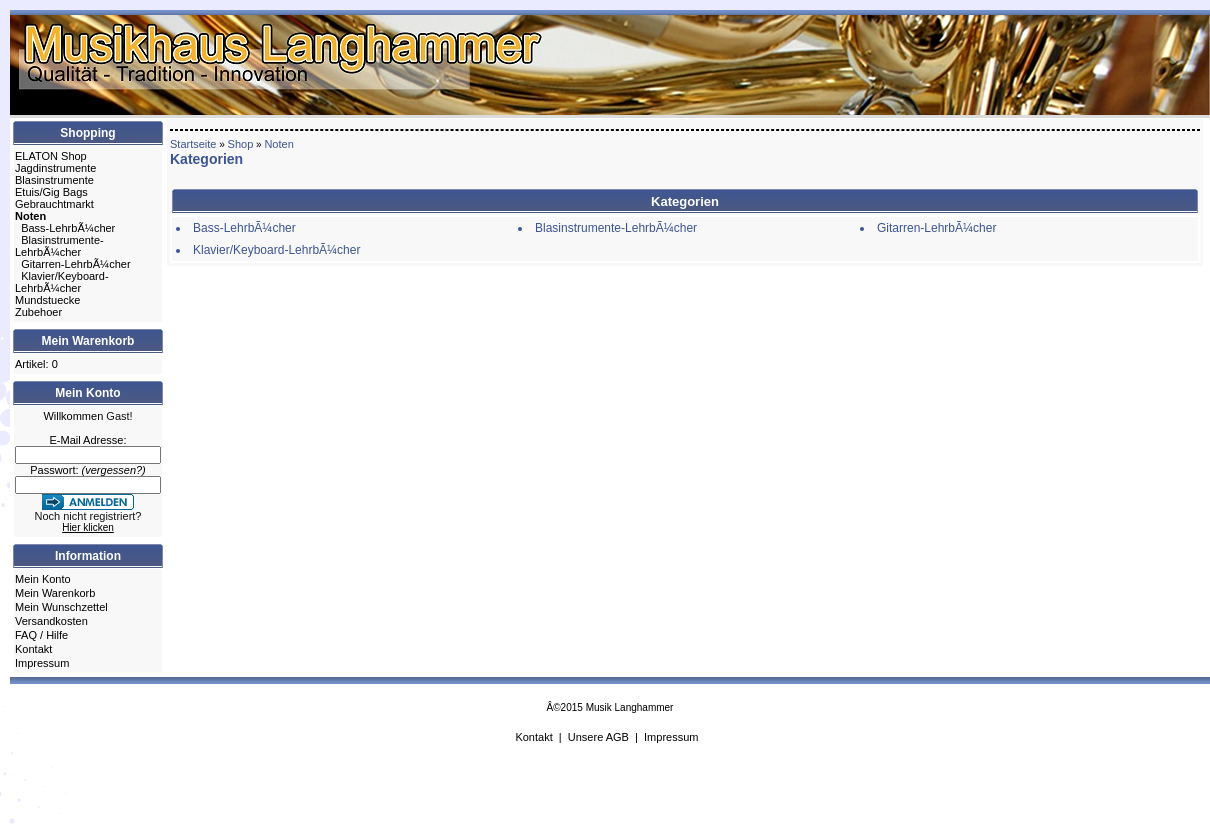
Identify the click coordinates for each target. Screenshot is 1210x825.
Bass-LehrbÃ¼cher (68, 228)
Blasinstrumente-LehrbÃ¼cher (59, 246)
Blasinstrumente (54, 180)
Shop (241, 144)
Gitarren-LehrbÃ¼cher (75, 264)
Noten (278, 144)
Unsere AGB (598, 737)
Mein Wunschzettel (61, 607)
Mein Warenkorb (55, 593)
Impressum (42, 663)
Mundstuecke (47, 300)
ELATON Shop (51, 156)
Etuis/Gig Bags (51, 192)
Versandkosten (51, 621)
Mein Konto (43, 579)
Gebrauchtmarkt (54, 204)
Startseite (193, 144)
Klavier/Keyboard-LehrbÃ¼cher (62, 282)
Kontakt (33, 649)
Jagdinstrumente (55, 168)
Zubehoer (38, 312)
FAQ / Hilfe (41, 635)
